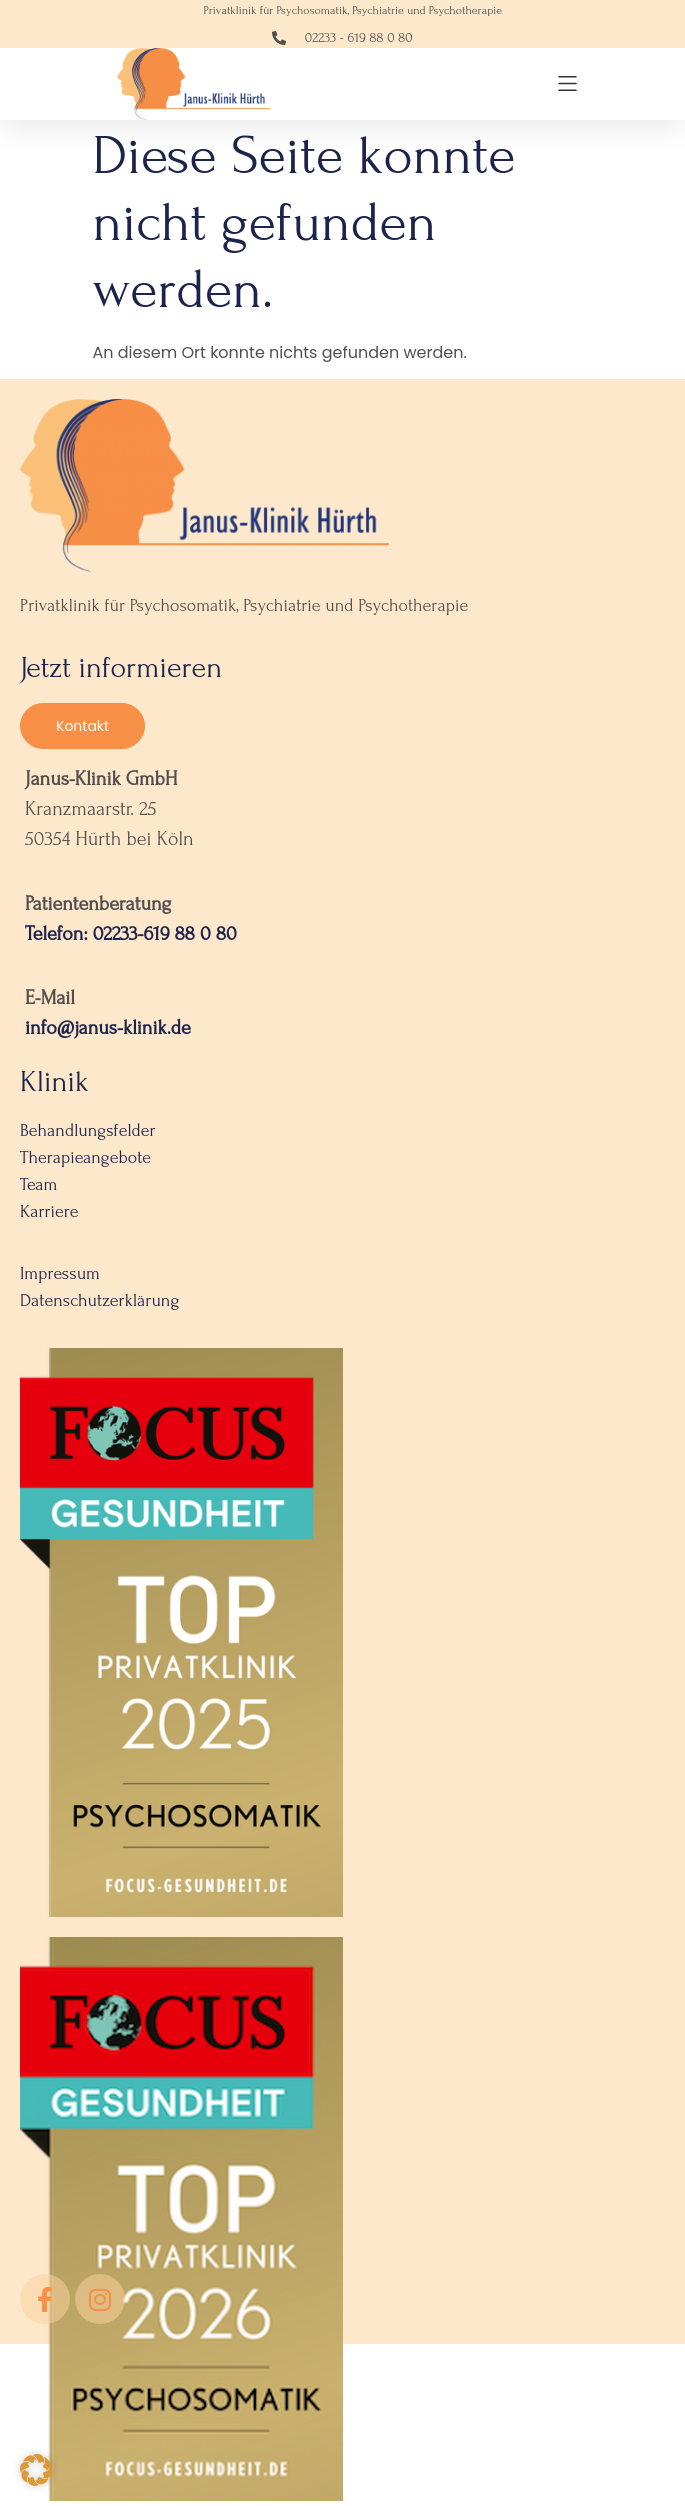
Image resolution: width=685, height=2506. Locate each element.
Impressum (60, 1278)
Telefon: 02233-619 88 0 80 (131, 938)
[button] (567, 83)
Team (38, 1189)
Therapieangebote (85, 1162)
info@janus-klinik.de (108, 1033)
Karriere (49, 1216)
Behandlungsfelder (88, 1135)
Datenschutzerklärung (99, 1305)
